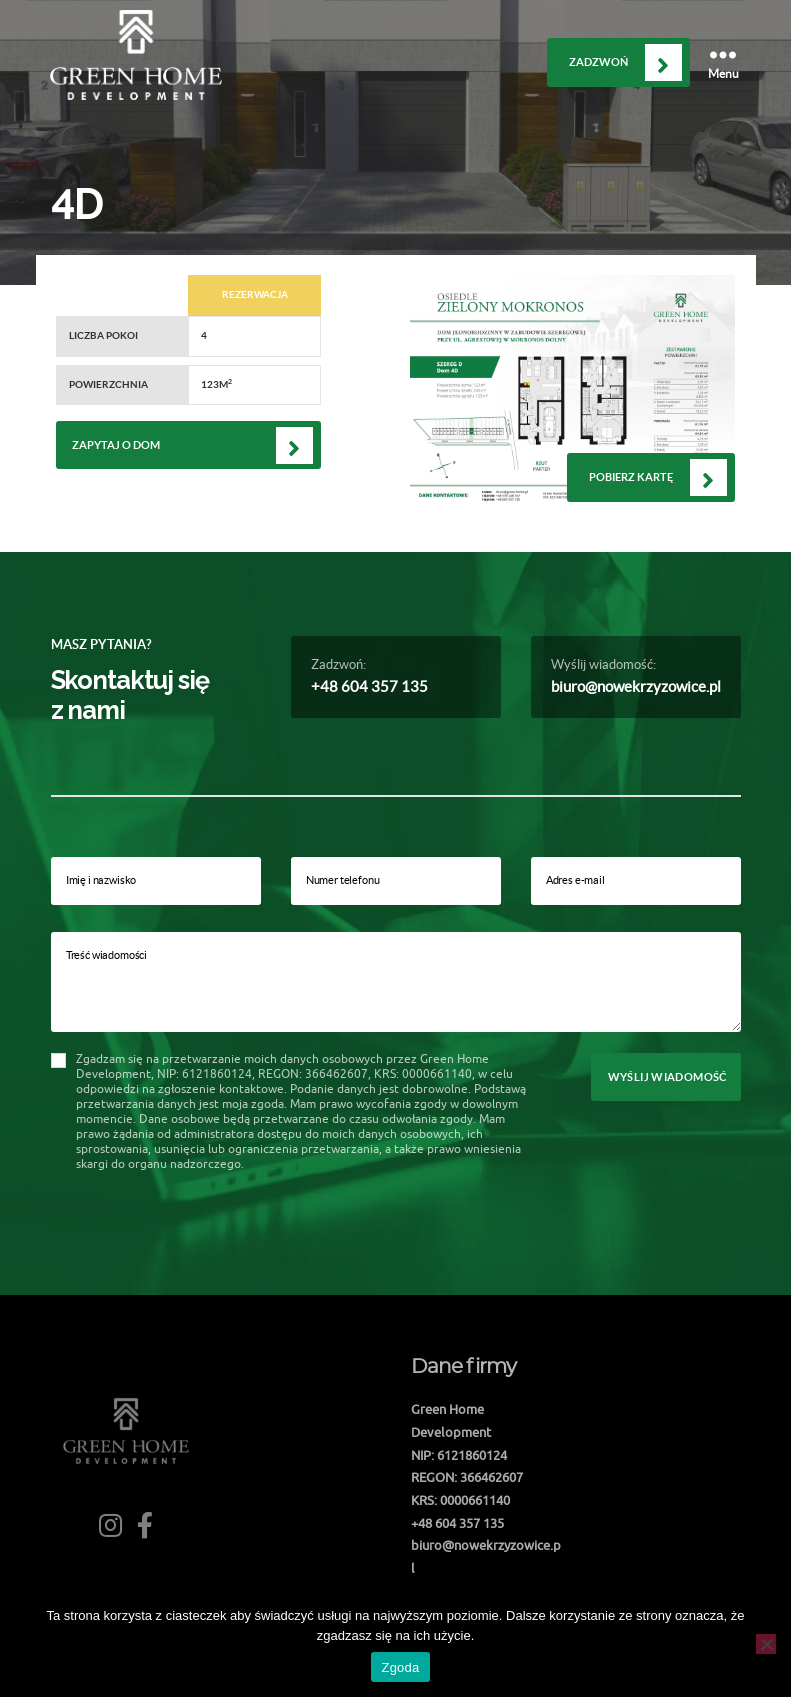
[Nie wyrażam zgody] (766, 1644)
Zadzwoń (598, 62)
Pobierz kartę (631, 477)
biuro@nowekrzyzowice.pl (636, 686)
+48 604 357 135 (369, 686)
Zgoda (400, 1667)
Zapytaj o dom (116, 445)
